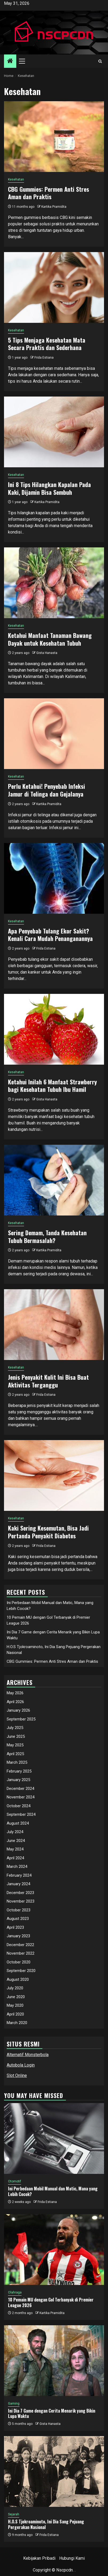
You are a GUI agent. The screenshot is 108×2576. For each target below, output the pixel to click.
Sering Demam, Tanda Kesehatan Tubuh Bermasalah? (47, 1236)
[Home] (10, 61)
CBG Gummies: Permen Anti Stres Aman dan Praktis (48, 193)
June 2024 (16, 1840)
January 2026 (18, 1710)
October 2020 (18, 1962)
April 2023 (15, 1927)
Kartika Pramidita (53, 207)
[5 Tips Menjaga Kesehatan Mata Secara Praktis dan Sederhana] (54, 287)
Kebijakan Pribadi (39, 2558)
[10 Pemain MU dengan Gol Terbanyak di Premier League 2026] (54, 2249)
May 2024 (15, 1849)
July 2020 (15, 1988)
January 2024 (18, 1883)
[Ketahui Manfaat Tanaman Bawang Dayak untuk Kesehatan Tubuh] (54, 582)
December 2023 (20, 1892)
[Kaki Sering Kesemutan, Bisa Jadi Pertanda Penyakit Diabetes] (54, 1475)
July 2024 (15, 1831)
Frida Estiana (44, 357)
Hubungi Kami (72, 2558)
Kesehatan (16, 179)
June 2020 (16, 1996)
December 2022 (20, 1944)
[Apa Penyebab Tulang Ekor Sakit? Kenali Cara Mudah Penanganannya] (54, 878)
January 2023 (18, 1936)
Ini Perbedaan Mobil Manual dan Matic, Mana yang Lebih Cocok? (53, 2191)
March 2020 (17, 2022)
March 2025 (17, 1762)
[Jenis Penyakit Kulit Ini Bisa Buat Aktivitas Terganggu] (54, 1324)
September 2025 (21, 1719)
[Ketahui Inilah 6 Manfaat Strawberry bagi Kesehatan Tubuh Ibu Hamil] (54, 1029)
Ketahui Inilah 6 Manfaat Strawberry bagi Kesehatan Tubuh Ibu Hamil (52, 1085)
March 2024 (17, 1866)
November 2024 (20, 1797)
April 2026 (15, 1701)
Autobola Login (21, 2065)
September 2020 (21, 1970)
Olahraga (15, 2292)
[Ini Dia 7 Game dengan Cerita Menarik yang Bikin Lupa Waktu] (54, 2360)
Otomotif (14, 2181)
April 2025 (15, 1753)
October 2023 (18, 1910)
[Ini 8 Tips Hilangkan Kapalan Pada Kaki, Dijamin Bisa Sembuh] (54, 432)
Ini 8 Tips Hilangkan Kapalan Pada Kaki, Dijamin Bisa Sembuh (49, 488)
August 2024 (18, 1823)
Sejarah (13, 2514)
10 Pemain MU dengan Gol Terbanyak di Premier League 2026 (51, 2302)
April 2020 (15, 2014)
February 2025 (19, 1771)
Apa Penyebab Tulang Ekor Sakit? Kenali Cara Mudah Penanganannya (50, 935)
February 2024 (19, 1875)
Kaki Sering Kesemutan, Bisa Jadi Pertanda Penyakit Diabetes (48, 1532)
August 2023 (18, 1918)
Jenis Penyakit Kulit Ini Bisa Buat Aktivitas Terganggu (48, 1381)
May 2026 (15, 1693)
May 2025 (15, 1745)
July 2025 (15, 1727)
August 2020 (18, 1979)
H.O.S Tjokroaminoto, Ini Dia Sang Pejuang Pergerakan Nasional (46, 2524)
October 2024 (18, 1805)
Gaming (13, 2403)
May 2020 (15, 2005)
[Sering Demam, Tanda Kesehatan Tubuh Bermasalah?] (54, 1180)
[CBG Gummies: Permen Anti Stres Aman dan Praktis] (54, 136)
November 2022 (20, 1953)
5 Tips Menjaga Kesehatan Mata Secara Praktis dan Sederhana (46, 344)
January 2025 (18, 1779)
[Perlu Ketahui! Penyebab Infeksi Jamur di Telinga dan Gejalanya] (54, 733)
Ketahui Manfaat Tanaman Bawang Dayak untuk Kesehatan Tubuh (50, 639)
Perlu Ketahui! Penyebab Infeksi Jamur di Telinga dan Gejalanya (46, 790)
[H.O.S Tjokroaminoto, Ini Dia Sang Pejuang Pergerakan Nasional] (54, 2471)
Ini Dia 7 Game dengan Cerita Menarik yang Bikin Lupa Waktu (51, 2414)
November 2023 (20, 1901)
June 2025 (16, 1736)
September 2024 (21, 1814)
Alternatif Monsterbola (28, 2054)
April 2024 (15, 1858)
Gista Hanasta (46, 653)
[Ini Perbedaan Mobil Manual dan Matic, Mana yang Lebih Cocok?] (54, 2138)
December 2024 (20, 1788)
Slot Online (17, 2075)
